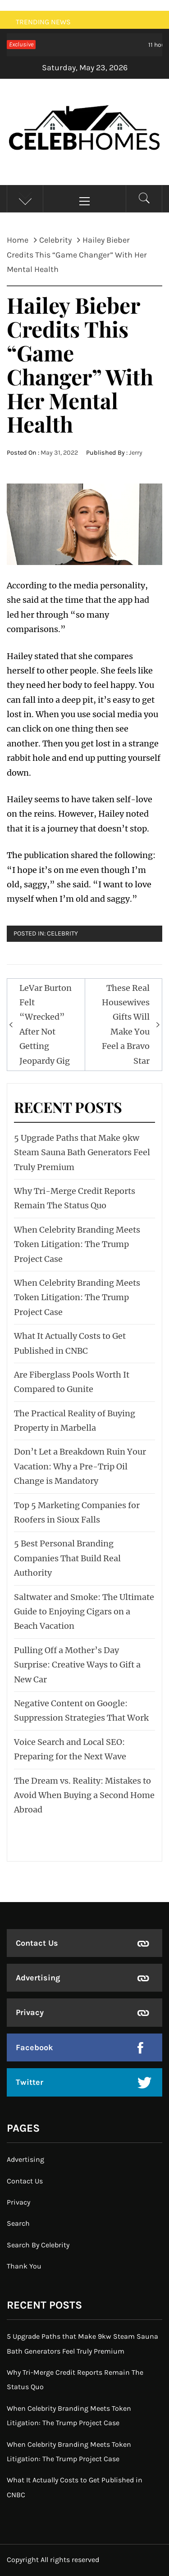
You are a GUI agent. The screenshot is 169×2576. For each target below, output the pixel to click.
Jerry (135, 452)
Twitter (29, 2082)
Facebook (34, 2047)
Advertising (38, 1978)
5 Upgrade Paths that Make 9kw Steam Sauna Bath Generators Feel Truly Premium (82, 1152)
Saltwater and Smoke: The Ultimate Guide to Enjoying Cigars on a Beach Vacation (84, 1611)
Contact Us (37, 1943)
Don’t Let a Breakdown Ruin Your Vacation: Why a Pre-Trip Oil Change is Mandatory (80, 1466)
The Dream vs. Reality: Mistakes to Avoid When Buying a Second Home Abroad (84, 1795)
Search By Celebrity (38, 2245)
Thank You (24, 2266)
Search (18, 2223)
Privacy (30, 2012)
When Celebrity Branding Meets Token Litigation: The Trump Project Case (77, 1244)
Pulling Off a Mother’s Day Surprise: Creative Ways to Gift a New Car (77, 1665)
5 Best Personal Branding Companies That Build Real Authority (67, 1558)
